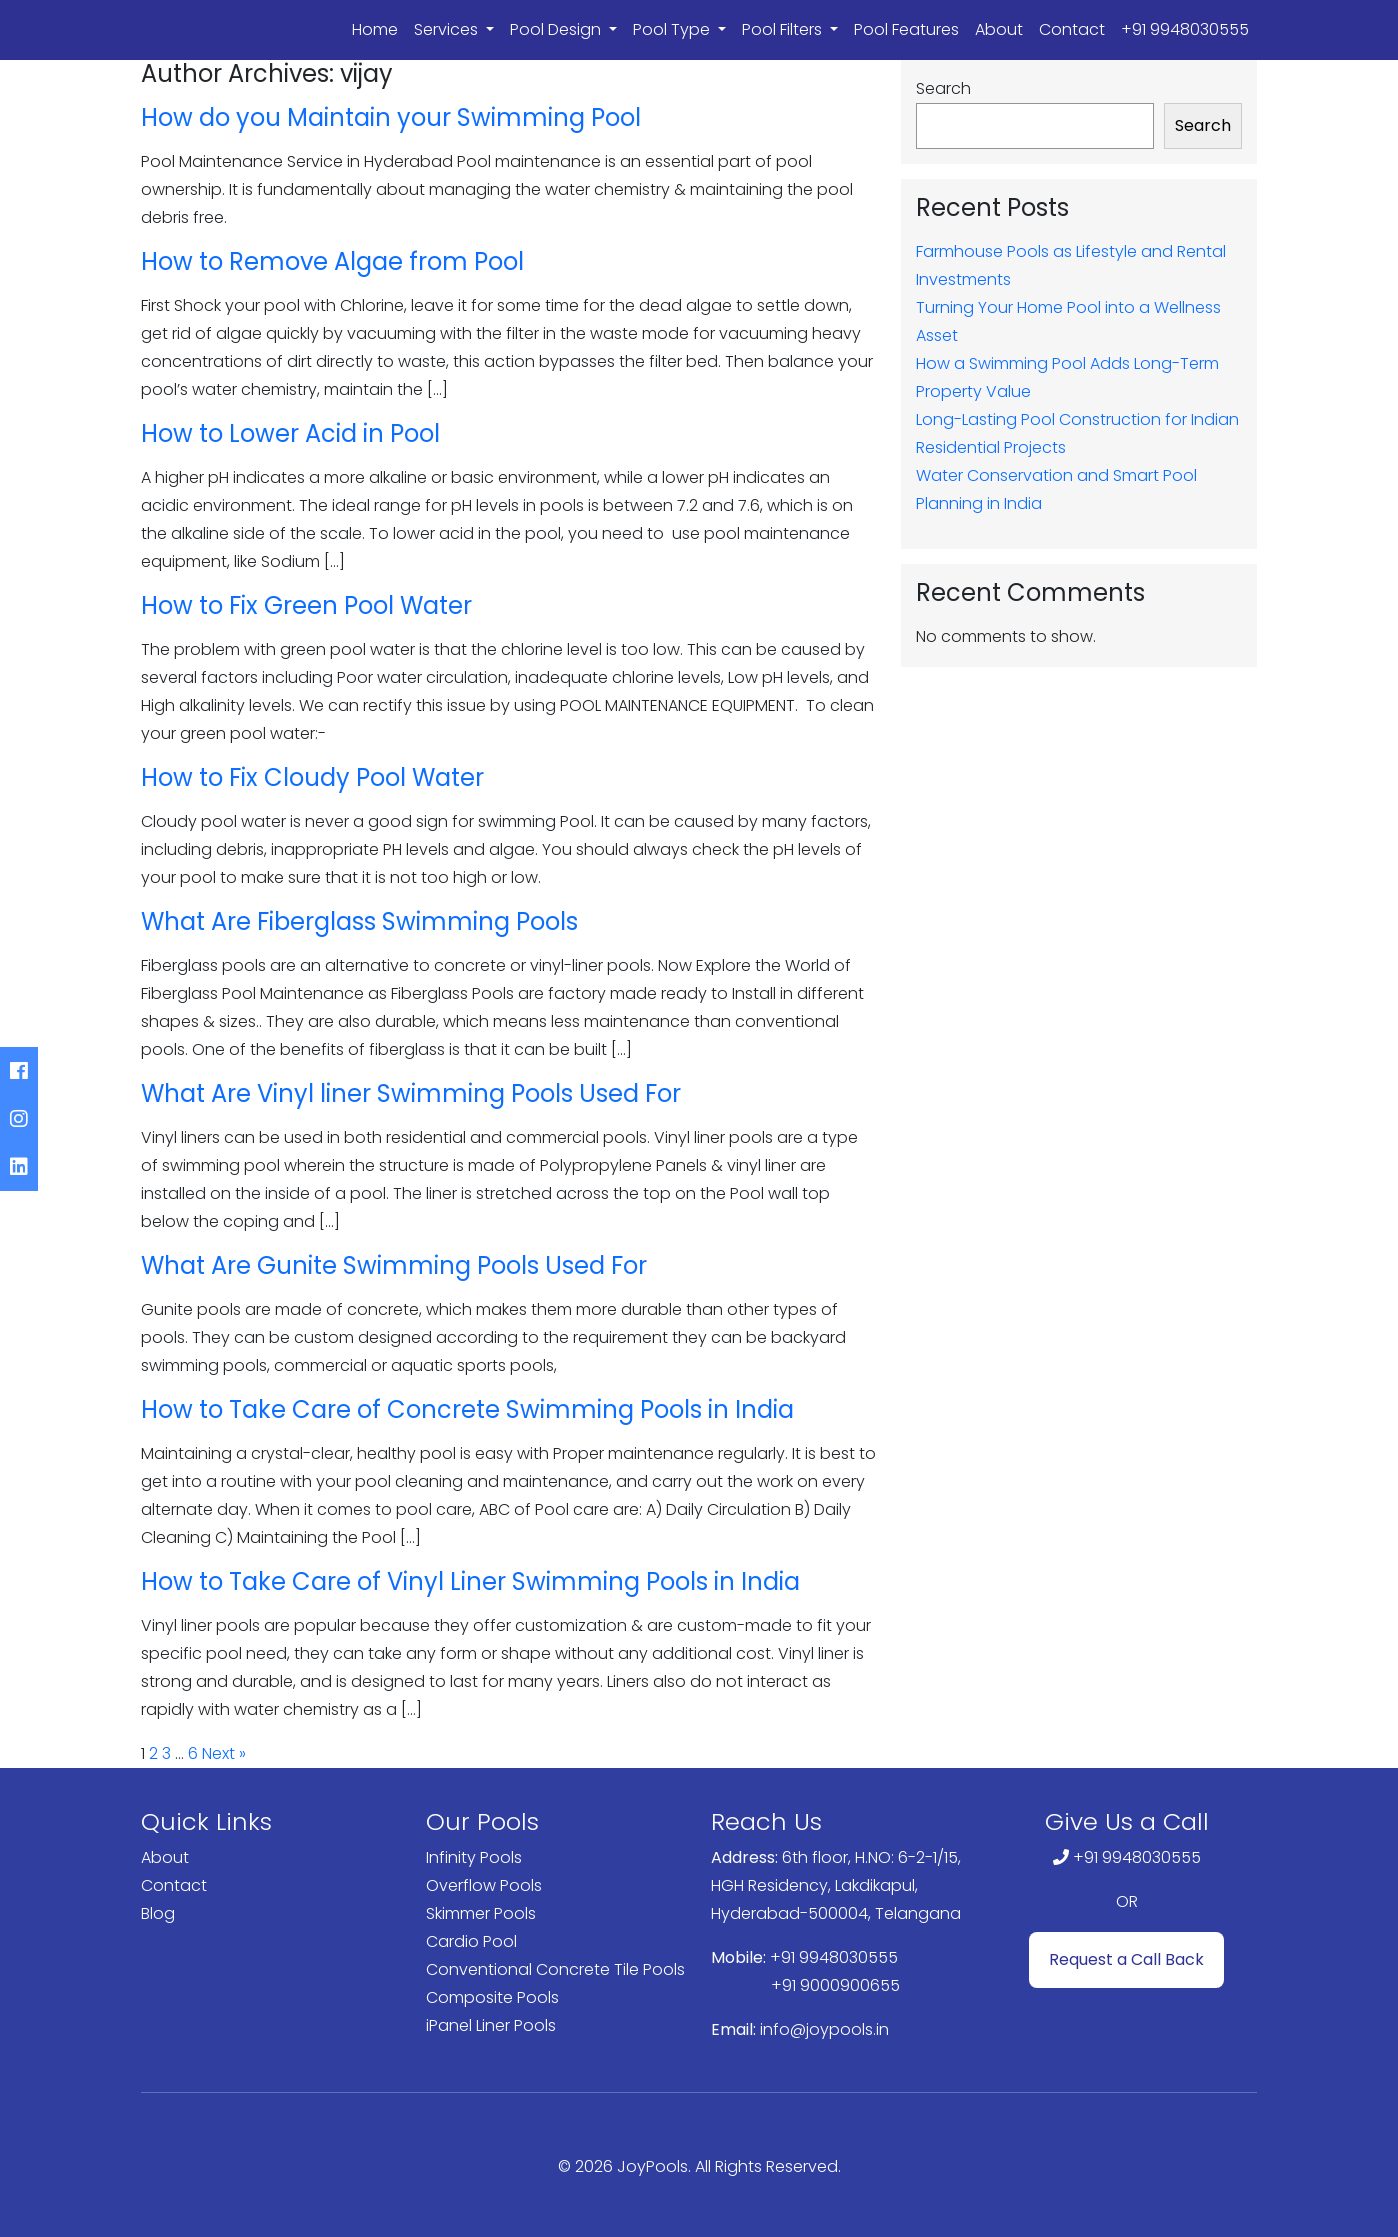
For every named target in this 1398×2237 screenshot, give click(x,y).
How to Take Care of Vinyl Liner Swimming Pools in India (470, 1581)
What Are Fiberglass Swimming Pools (359, 921)
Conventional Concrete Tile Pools (555, 1969)
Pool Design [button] (557, 29)
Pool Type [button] (673, 29)
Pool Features (906, 29)
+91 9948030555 (1185, 29)
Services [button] (448, 29)
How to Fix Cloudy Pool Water (312, 777)
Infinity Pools (474, 1857)
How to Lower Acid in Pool (290, 433)
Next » (224, 1753)
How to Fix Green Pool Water (306, 605)
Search (943, 88)
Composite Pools (492, 1997)
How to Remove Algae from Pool (332, 261)
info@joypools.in (824, 2029)
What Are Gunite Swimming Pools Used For (394, 1265)
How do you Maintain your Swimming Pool (391, 117)
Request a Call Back (1126, 1959)
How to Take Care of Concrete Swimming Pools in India (467, 1409)
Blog (158, 1913)
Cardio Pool (471, 1941)
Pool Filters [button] (784, 29)
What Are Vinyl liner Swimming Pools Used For (411, 1093)
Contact (1072, 29)
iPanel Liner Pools (491, 2025)
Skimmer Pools (481, 1913)
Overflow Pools (484, 1885)
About (999, 29)
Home (375, 29)
